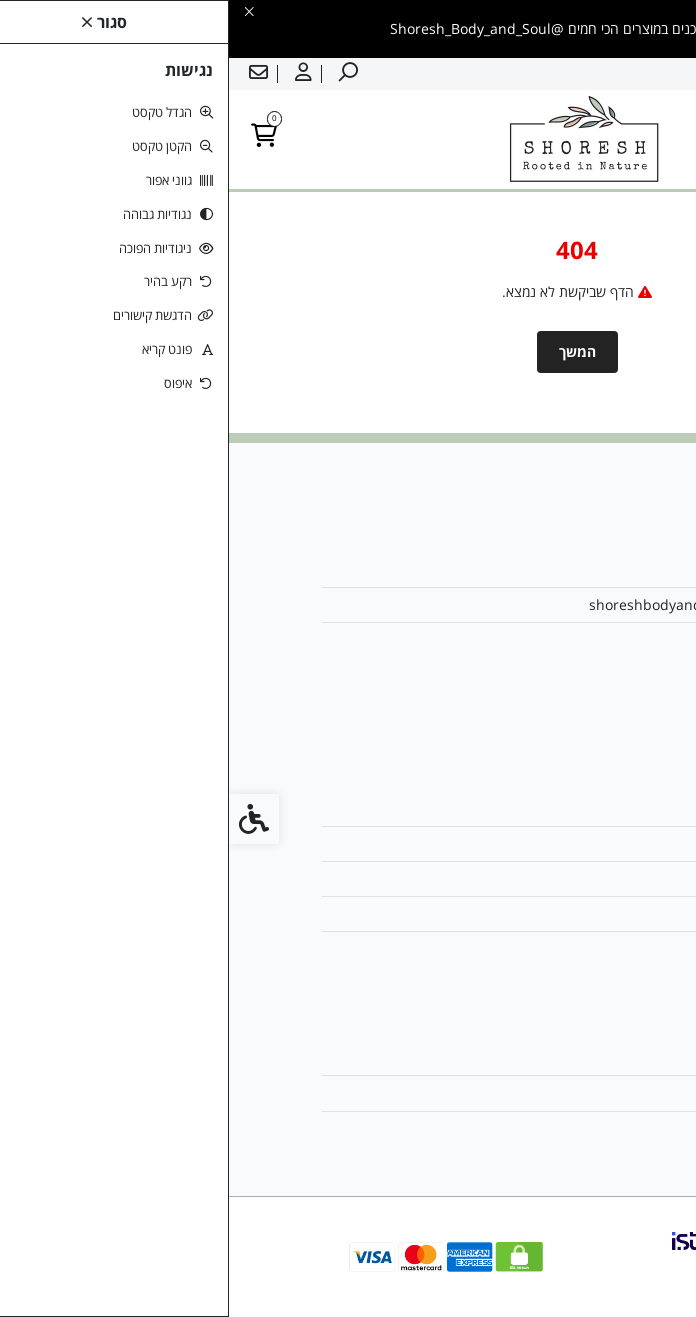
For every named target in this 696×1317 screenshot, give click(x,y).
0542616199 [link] (543, 639)
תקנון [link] (568, 878)
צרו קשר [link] (559, 808)
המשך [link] (348, 351)
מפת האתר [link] (552, 843)
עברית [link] (665, 74)
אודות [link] (568, 569)
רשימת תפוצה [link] (544, 1128)
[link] (651, 1272)
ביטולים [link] (562, 948)
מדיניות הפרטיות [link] (537, 913)
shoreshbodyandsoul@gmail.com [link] (471, 604)
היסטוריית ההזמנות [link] (530, 1092)
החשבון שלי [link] (550, 1057)
